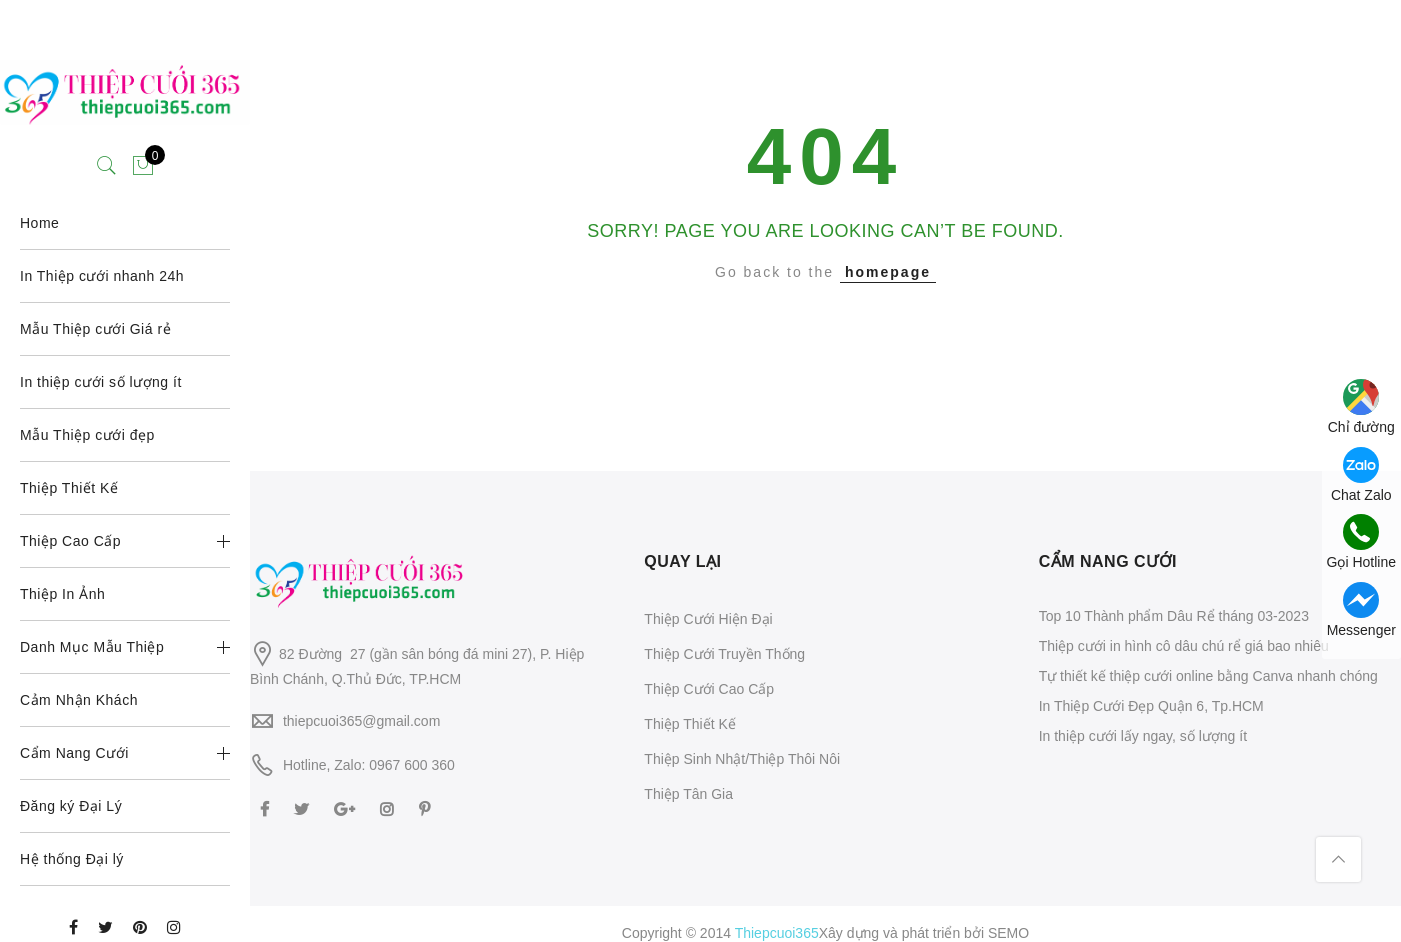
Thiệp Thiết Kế (689, 724)
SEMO (1008, 933)
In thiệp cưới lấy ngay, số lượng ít (1143, 736)
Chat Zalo (1361, 475)
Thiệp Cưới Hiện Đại (708, 619)
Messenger (1361, 610)
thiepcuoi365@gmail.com (361, 721)
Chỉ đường (1361, 407)
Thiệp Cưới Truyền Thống (724, 654)
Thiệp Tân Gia (688, 794)
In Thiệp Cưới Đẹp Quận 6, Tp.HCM (1151, 706)
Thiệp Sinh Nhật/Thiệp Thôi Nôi (742, 759)
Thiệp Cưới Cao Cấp (709, 689)
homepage (888, 272)
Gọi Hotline (1361, 542)
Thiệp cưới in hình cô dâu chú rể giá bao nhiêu (1184, 646)
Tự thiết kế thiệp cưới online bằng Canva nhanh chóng (1208, 676)
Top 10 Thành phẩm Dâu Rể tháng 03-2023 (1174, 616)
